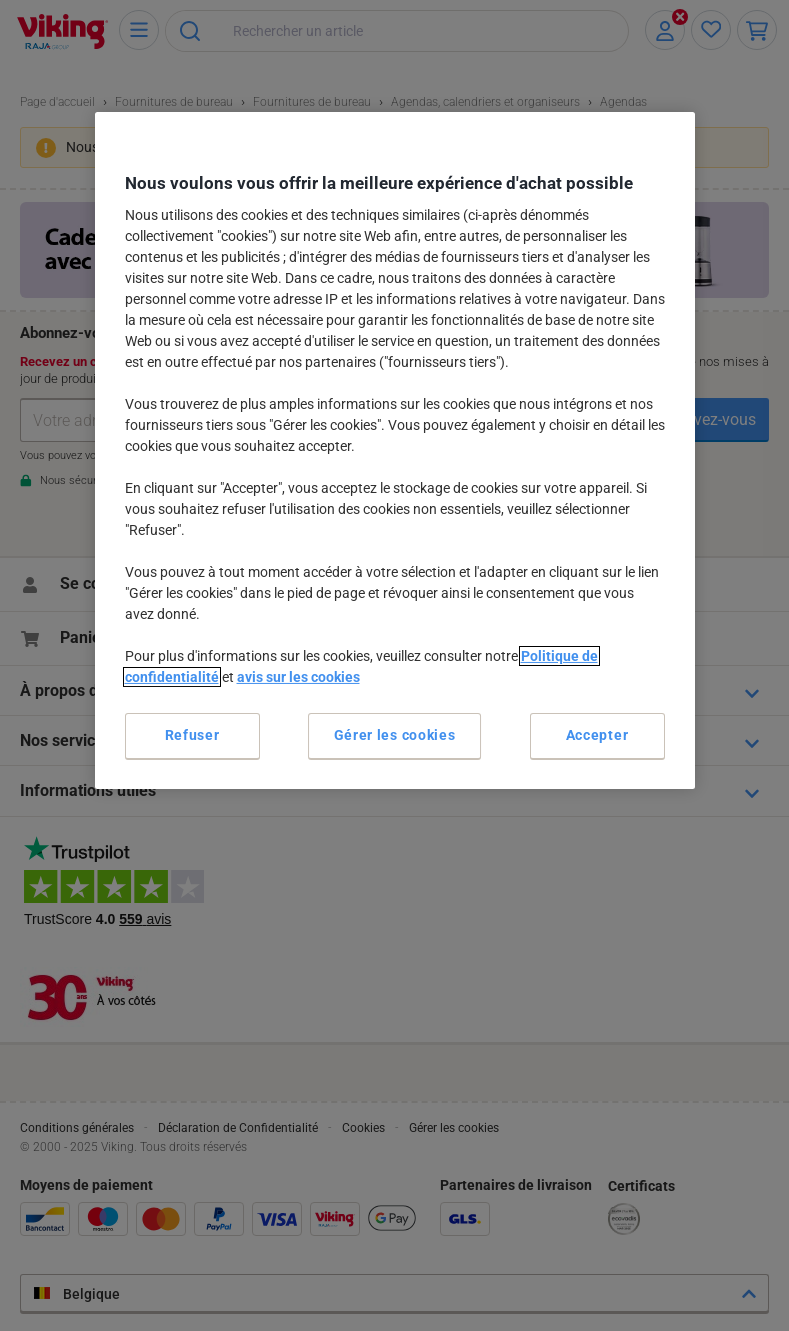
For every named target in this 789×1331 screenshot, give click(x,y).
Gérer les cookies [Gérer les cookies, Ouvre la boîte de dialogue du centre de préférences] (395, 735)
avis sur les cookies (298, 677)
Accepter (597, 735)
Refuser (192, 735)
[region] (395, 450)
